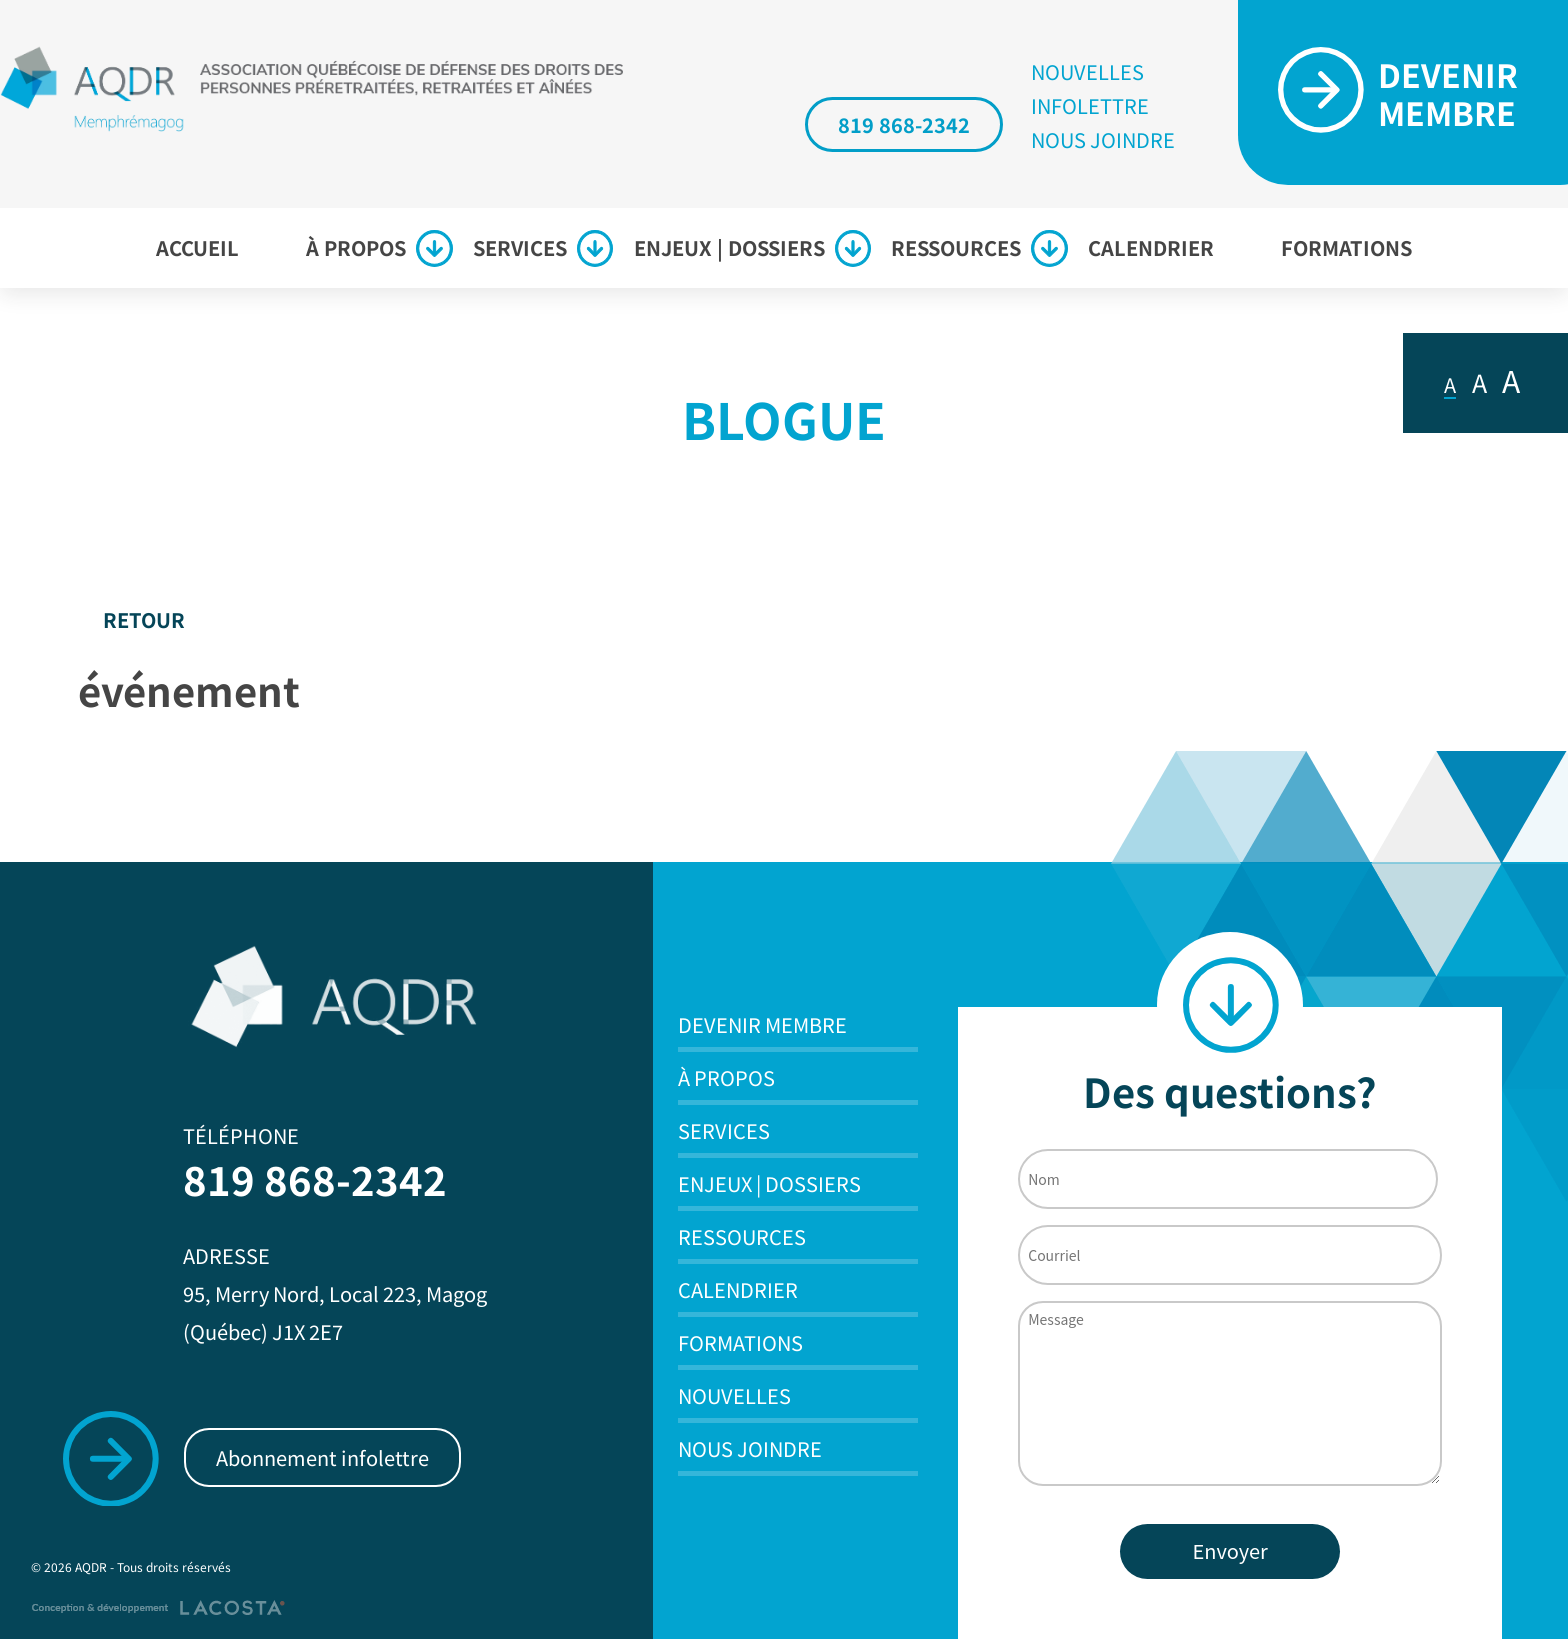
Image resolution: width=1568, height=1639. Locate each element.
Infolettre (1090, 106)
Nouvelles (1087, 72)
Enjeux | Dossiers (729, 247)
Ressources (956, 247)
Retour (144, 619)
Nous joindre (1103, 140)
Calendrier (1151, 247)
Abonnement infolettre (322, 1457)
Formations (1346, 247)
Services (520, 247)
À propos (356, 247)
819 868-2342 (904, 124)
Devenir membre (762, 1024)
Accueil (197, 247)
